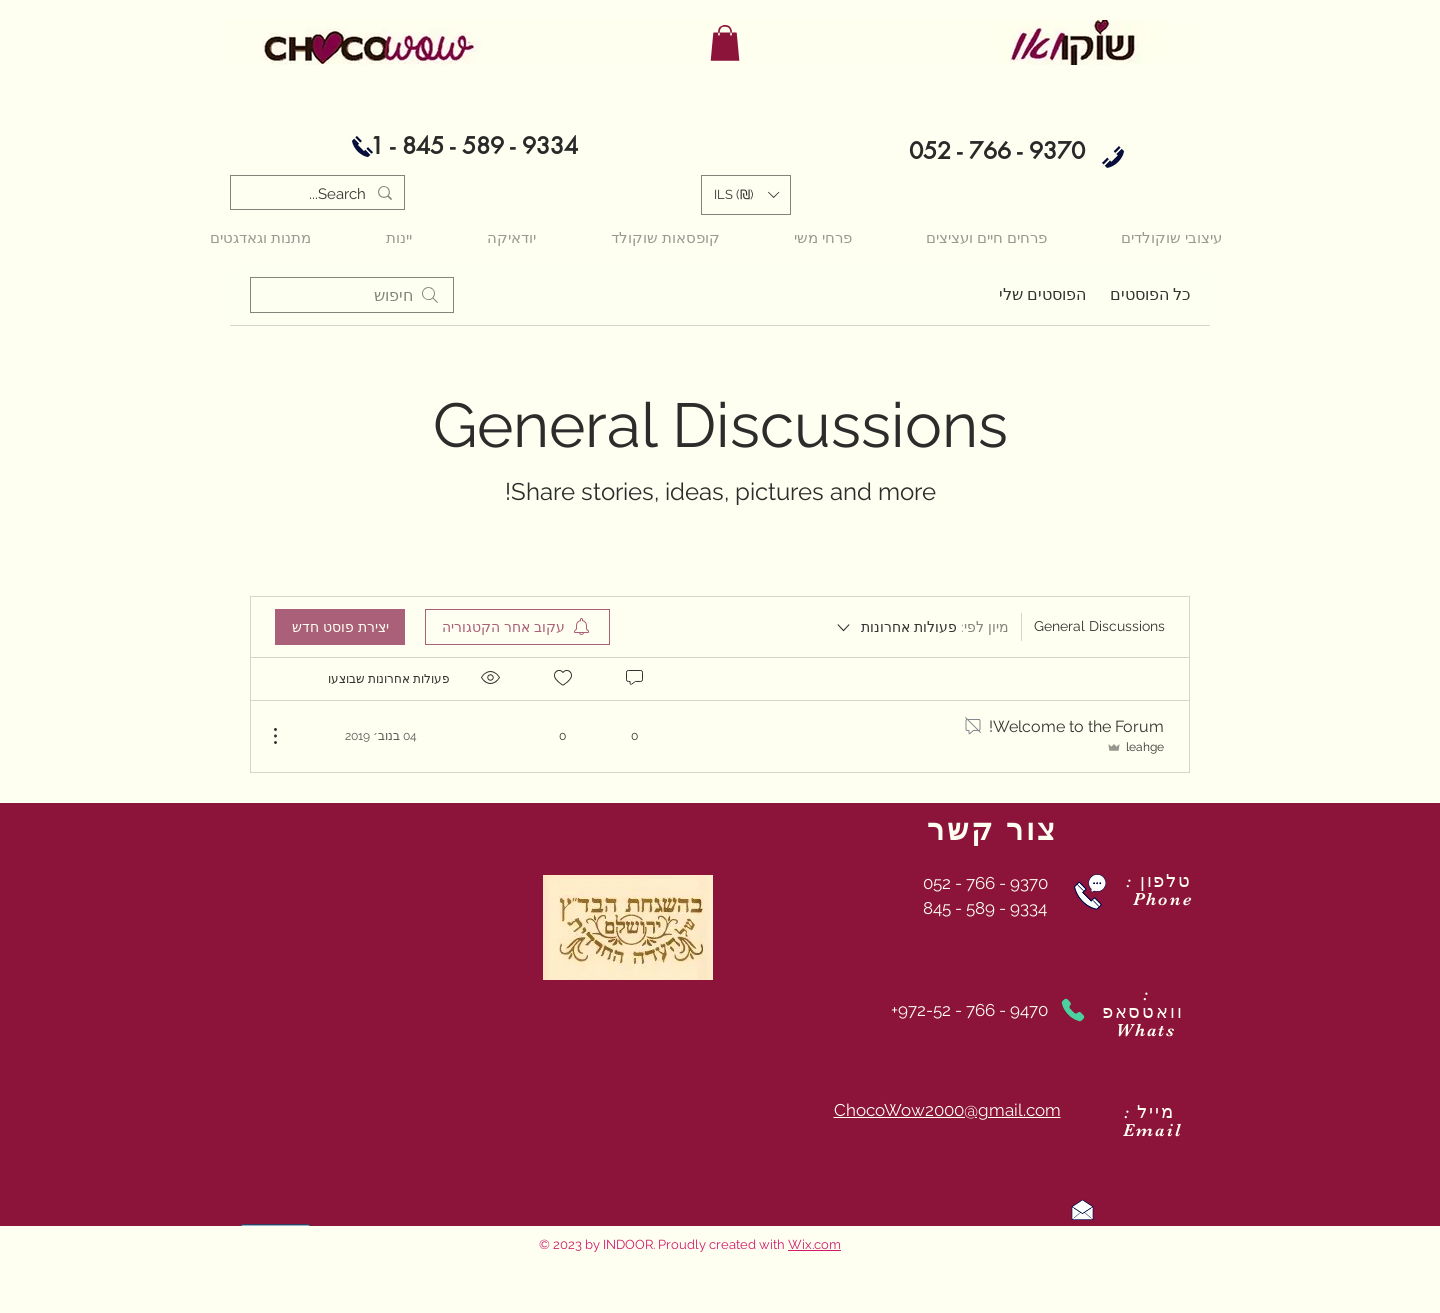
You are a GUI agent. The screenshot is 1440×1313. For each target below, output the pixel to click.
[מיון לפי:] (921, 627)
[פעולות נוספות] (286, 736)
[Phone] (1072, 1009)
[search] (352, 295)
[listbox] (746, 195)
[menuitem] (517, 627)
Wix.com (814, 1244)
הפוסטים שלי (1042, 294)
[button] (725, 43)
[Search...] (319, 194)
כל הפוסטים (1150, 294)
